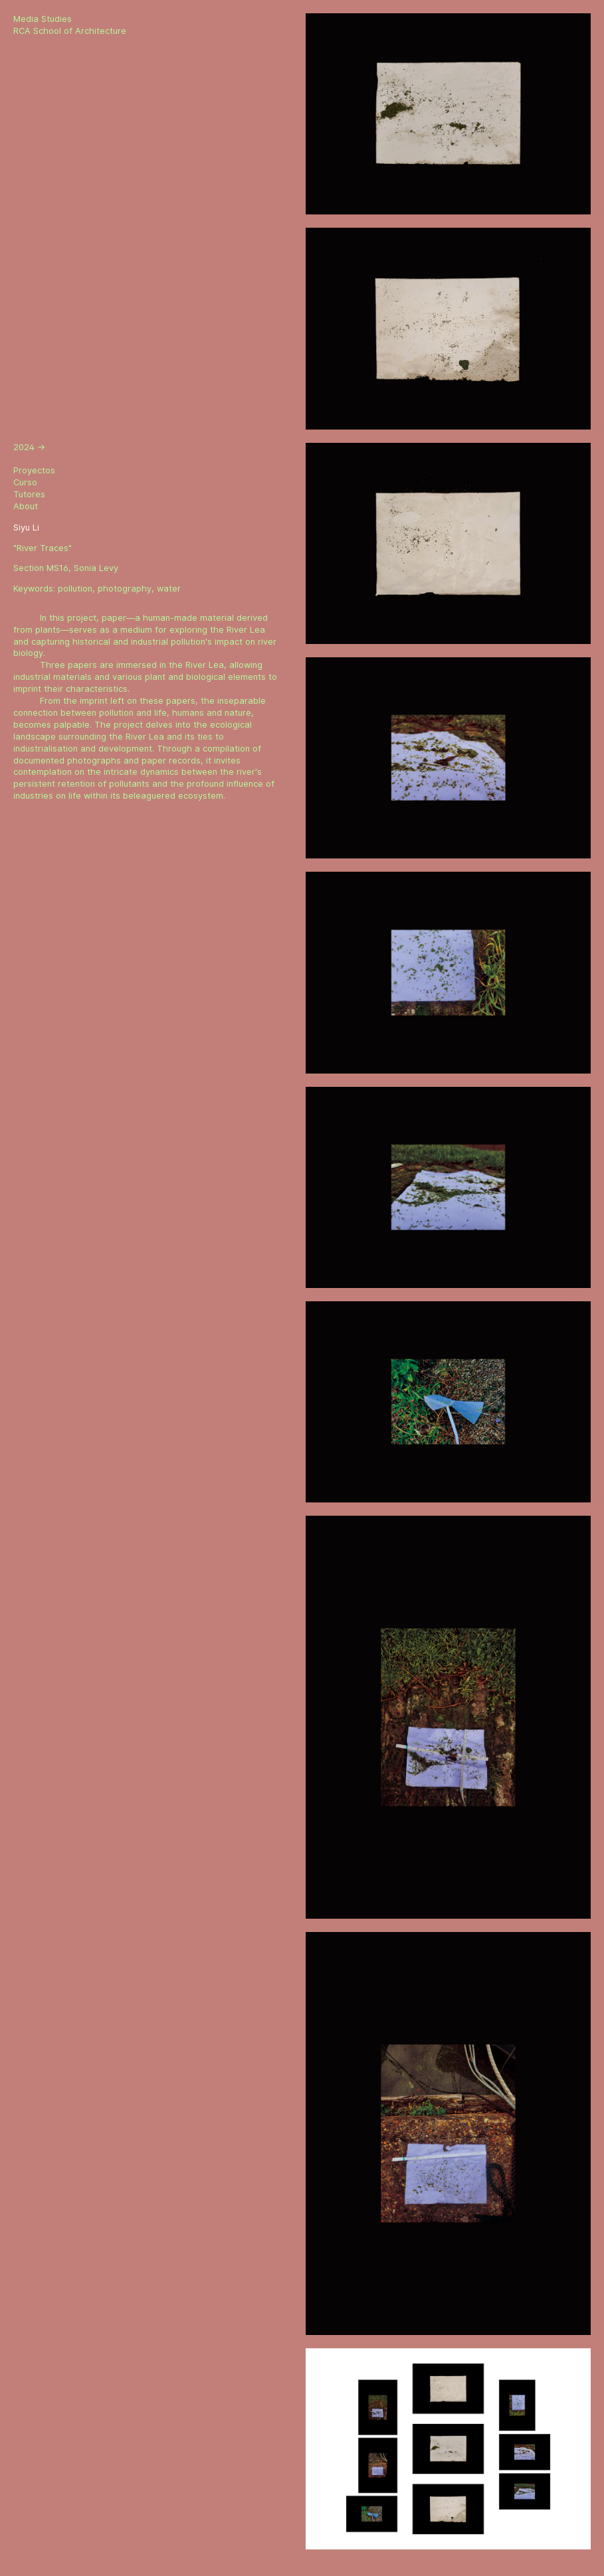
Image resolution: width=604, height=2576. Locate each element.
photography (124, 589)
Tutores (29, 494)
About (25, 506)
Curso (25, 482)
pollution (75, 589)
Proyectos (34, 470)
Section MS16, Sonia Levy (65, 568)
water (169, 589)
